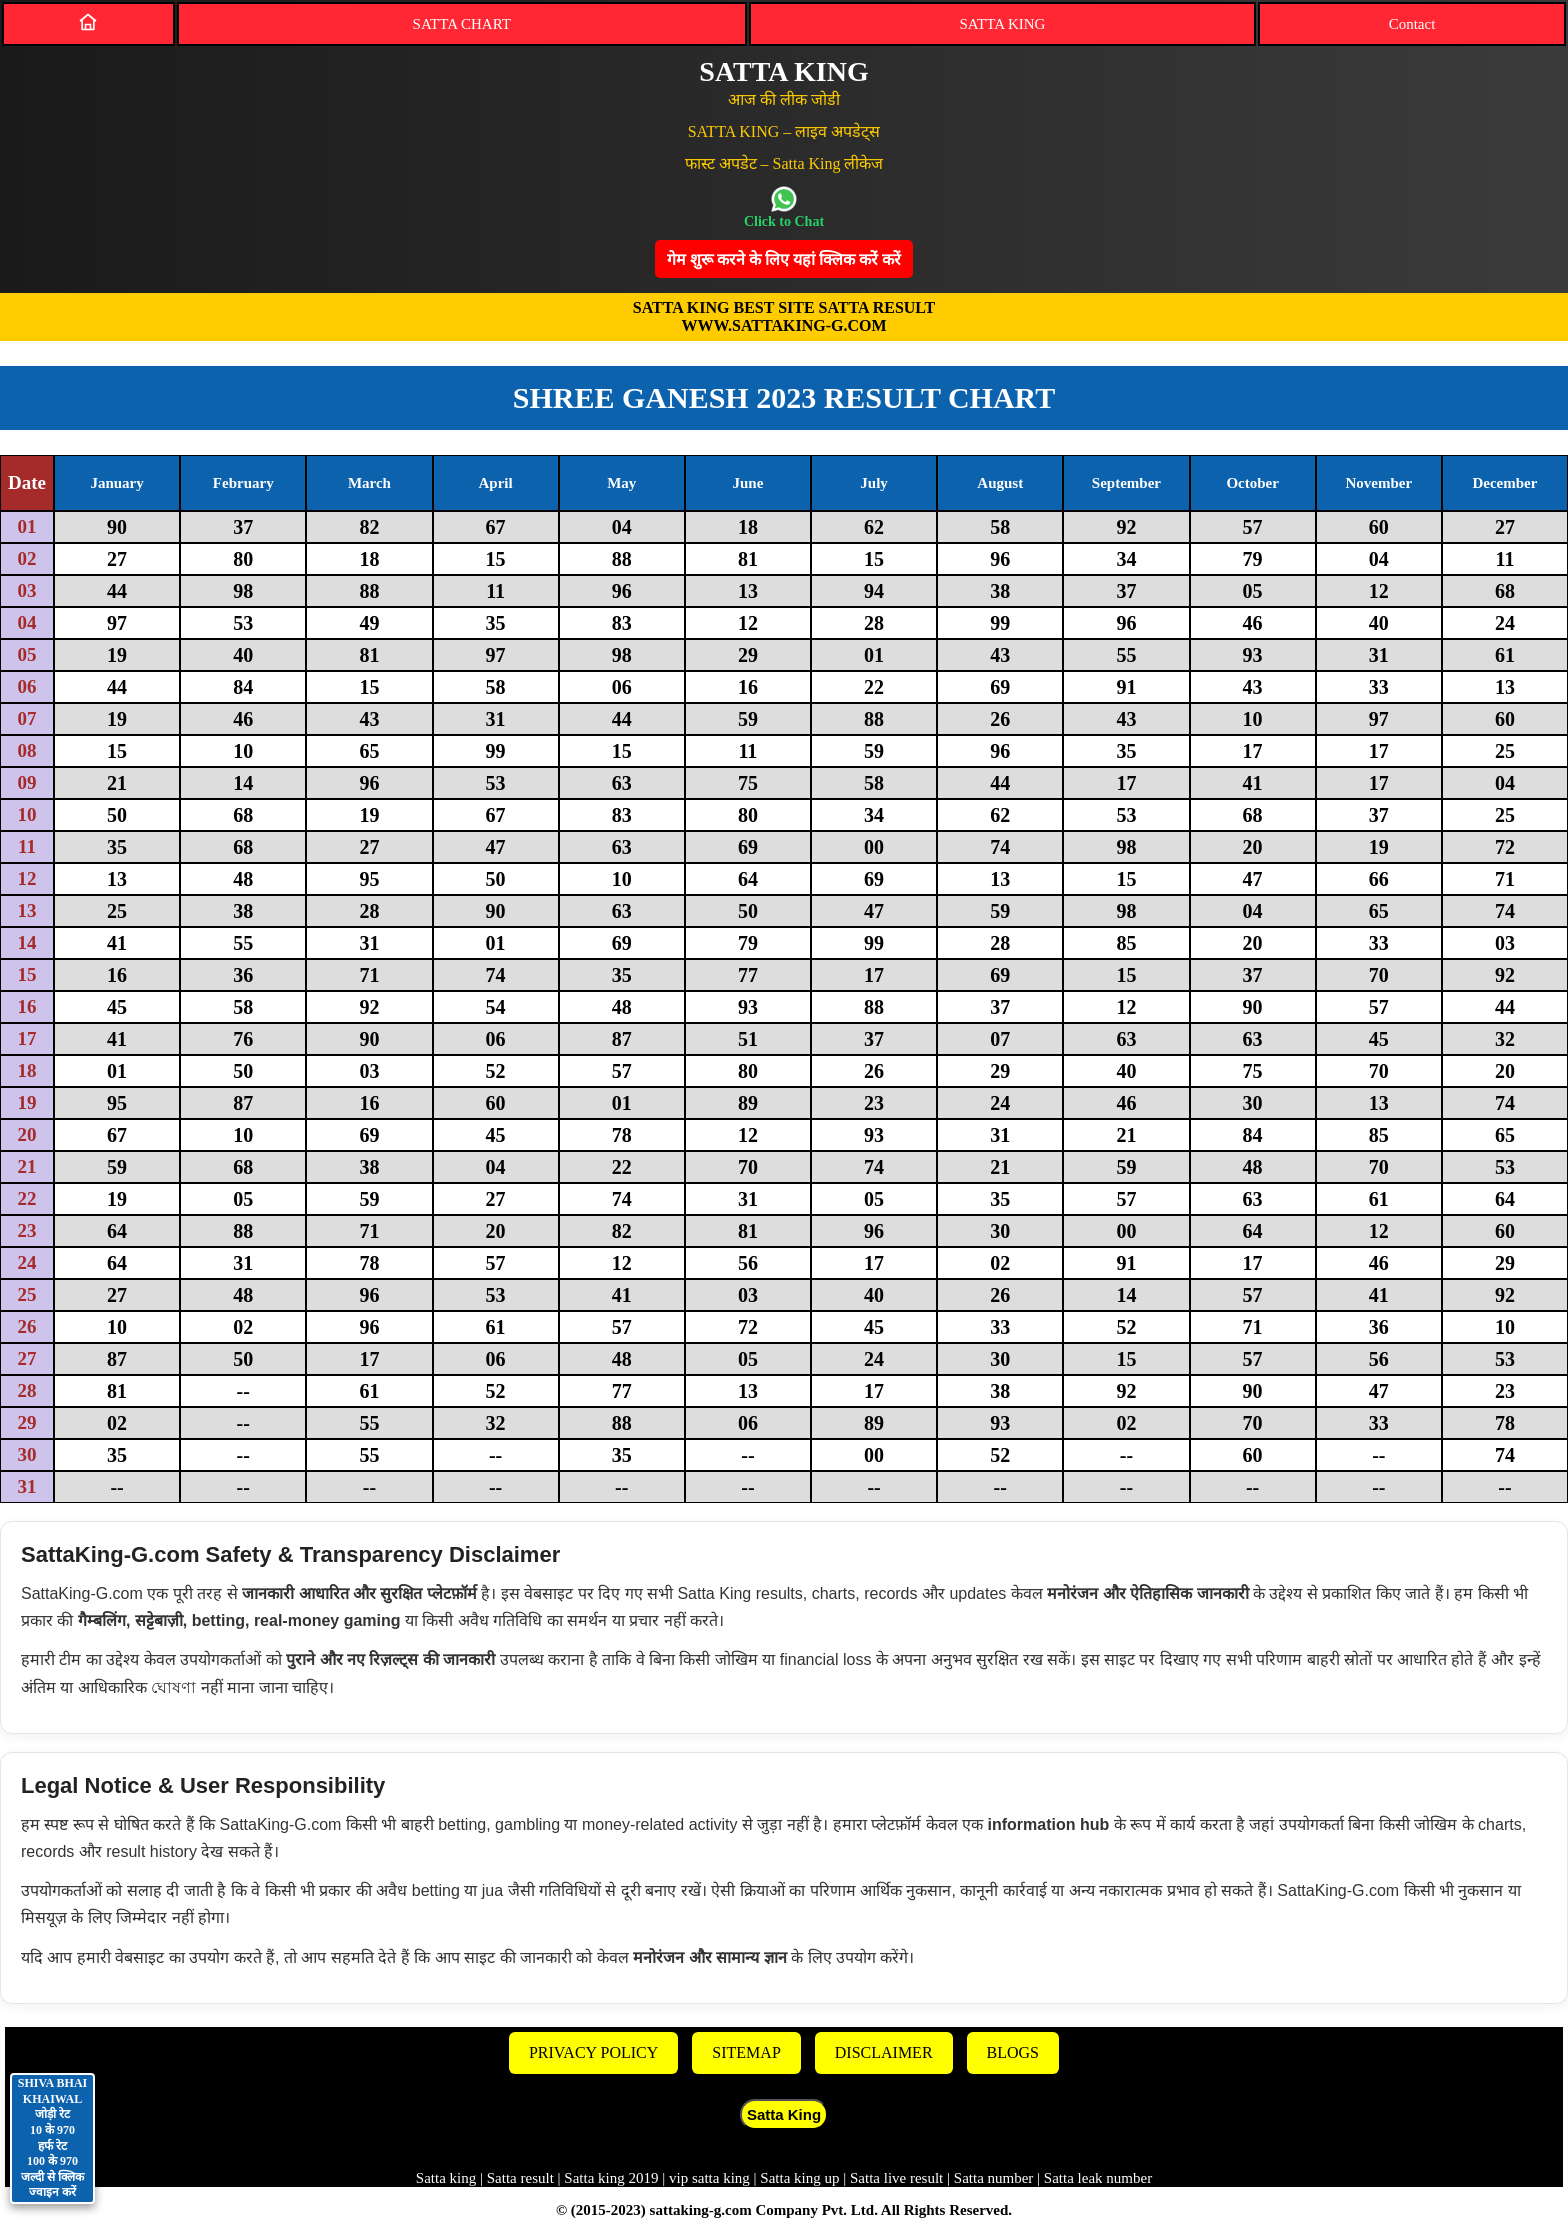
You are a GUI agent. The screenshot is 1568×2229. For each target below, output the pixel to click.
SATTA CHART (462, 24)
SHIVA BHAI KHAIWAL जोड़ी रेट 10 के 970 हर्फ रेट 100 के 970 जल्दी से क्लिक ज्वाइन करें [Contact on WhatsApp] (52, 2137)
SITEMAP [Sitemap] (746, 2052)
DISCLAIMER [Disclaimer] (884, 2052)
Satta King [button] (784, 2114)
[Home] (88, 22)
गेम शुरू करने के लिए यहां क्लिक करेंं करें (784, 259)
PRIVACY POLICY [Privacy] (593, 2052)
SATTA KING (1003, 24)
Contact (1412, 24)
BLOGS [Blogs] (1013, 2052)
